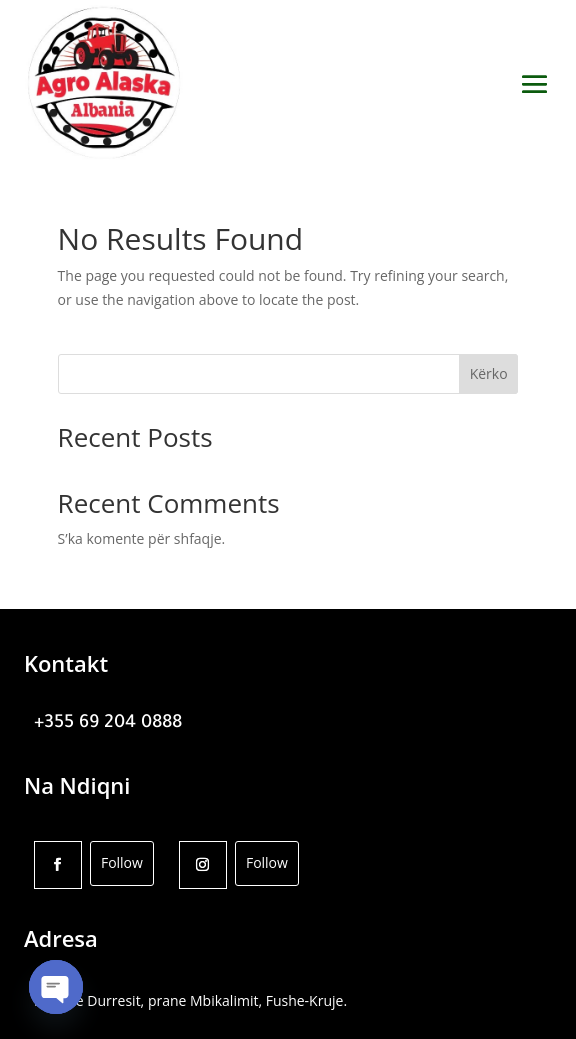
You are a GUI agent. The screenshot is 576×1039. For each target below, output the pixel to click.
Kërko (489, 373)
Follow (122, 862)
